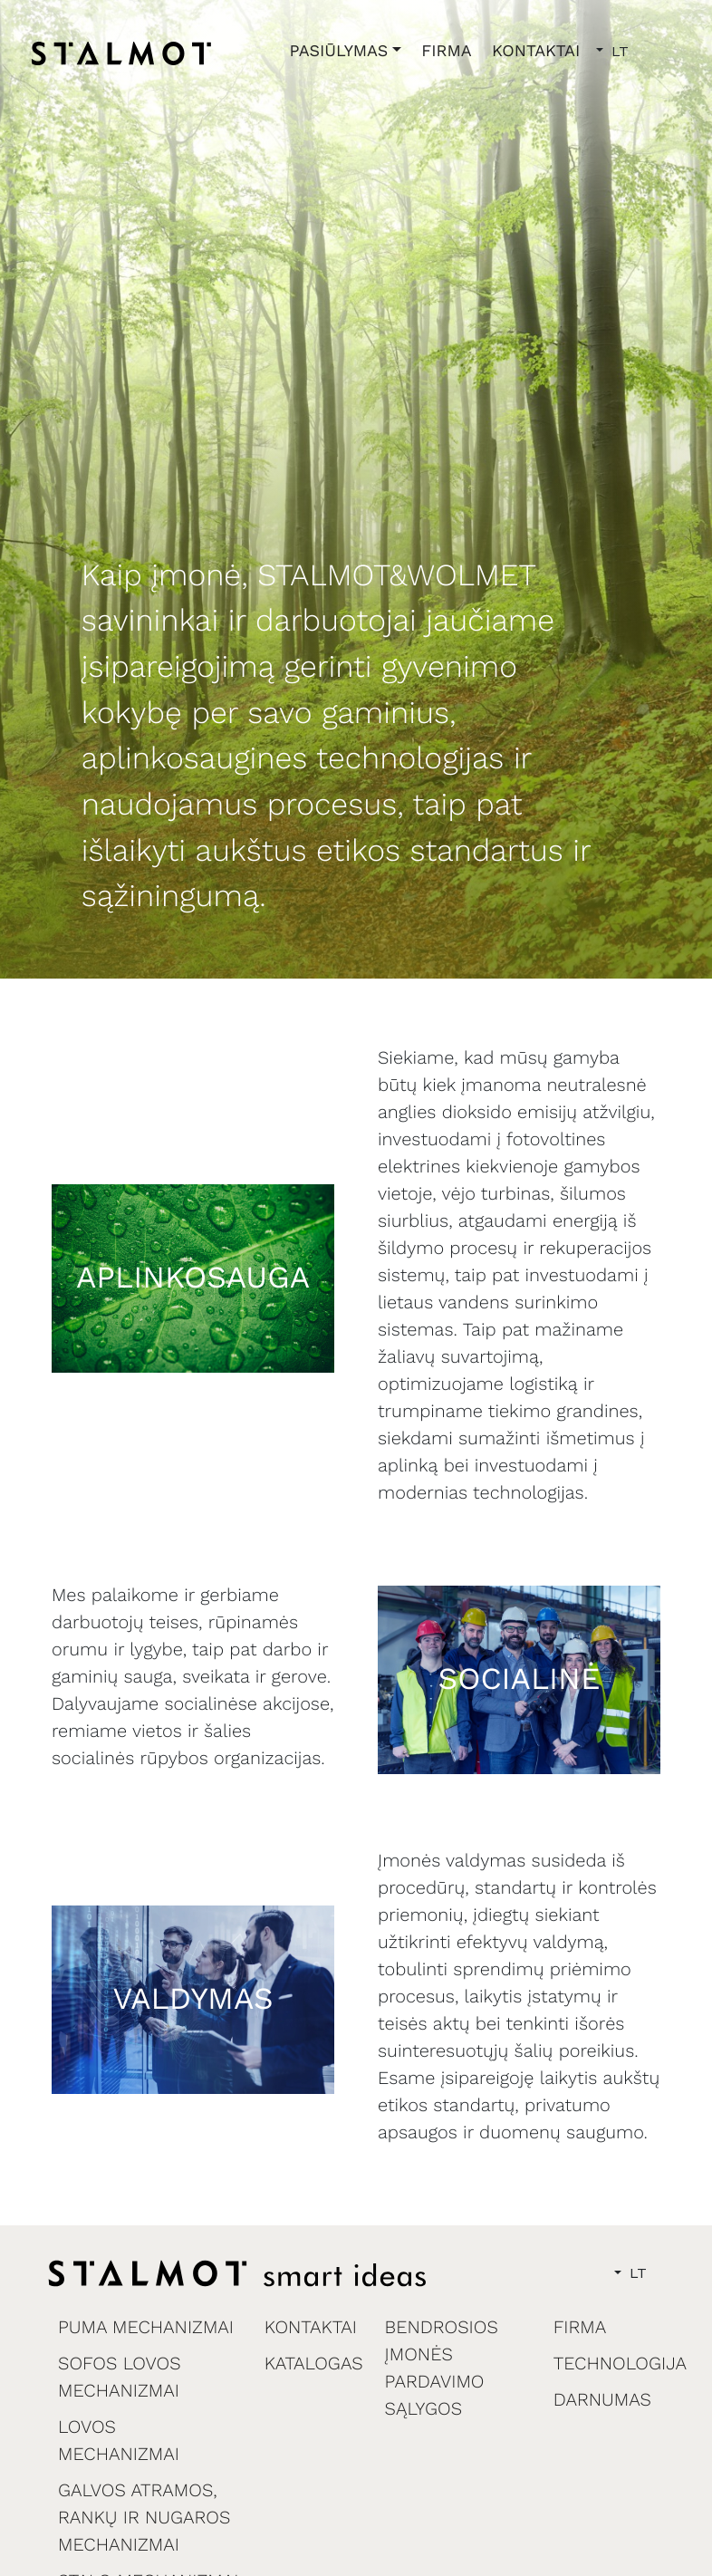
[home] (121, 53)
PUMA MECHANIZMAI (146, 2327)
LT (618, 51)
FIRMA (446, 51)
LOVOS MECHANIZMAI (118, 2440)
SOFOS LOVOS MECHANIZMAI (119, 2376)
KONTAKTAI (536, 51)
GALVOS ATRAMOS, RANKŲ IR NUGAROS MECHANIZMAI (144, 2517)
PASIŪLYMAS (339, 51)
